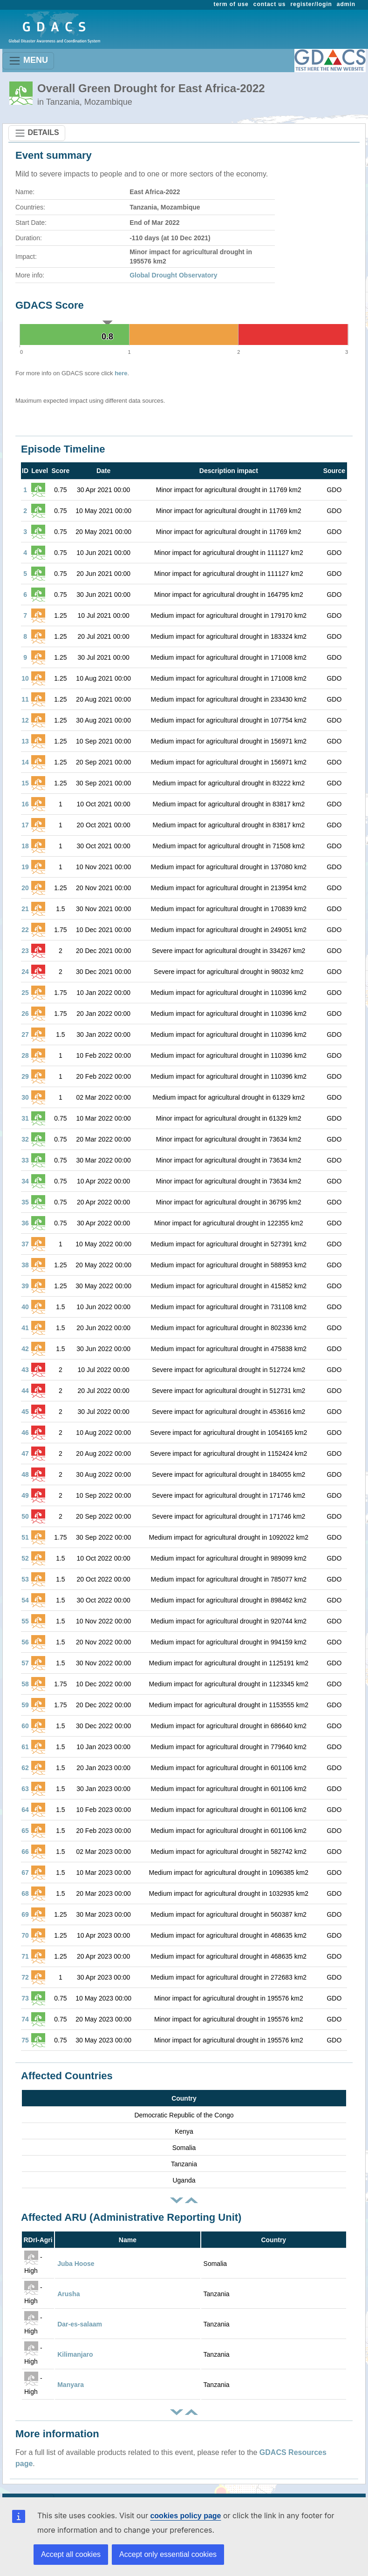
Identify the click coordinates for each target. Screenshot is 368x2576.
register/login (311, 4)
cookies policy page (185, 2516)
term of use (231, 4)
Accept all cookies (71, 2554)
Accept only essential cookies (168, 2554)
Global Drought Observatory (173, 275)
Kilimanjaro (75, 2354)
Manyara (70, 2384)
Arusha (68, 2294)
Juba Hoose (75, 2263)
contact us (269, 4)
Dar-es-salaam (79, 2324)
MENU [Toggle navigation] (28, 60)
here (121, 373)
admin (346, 4)
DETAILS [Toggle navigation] (36, 133)
